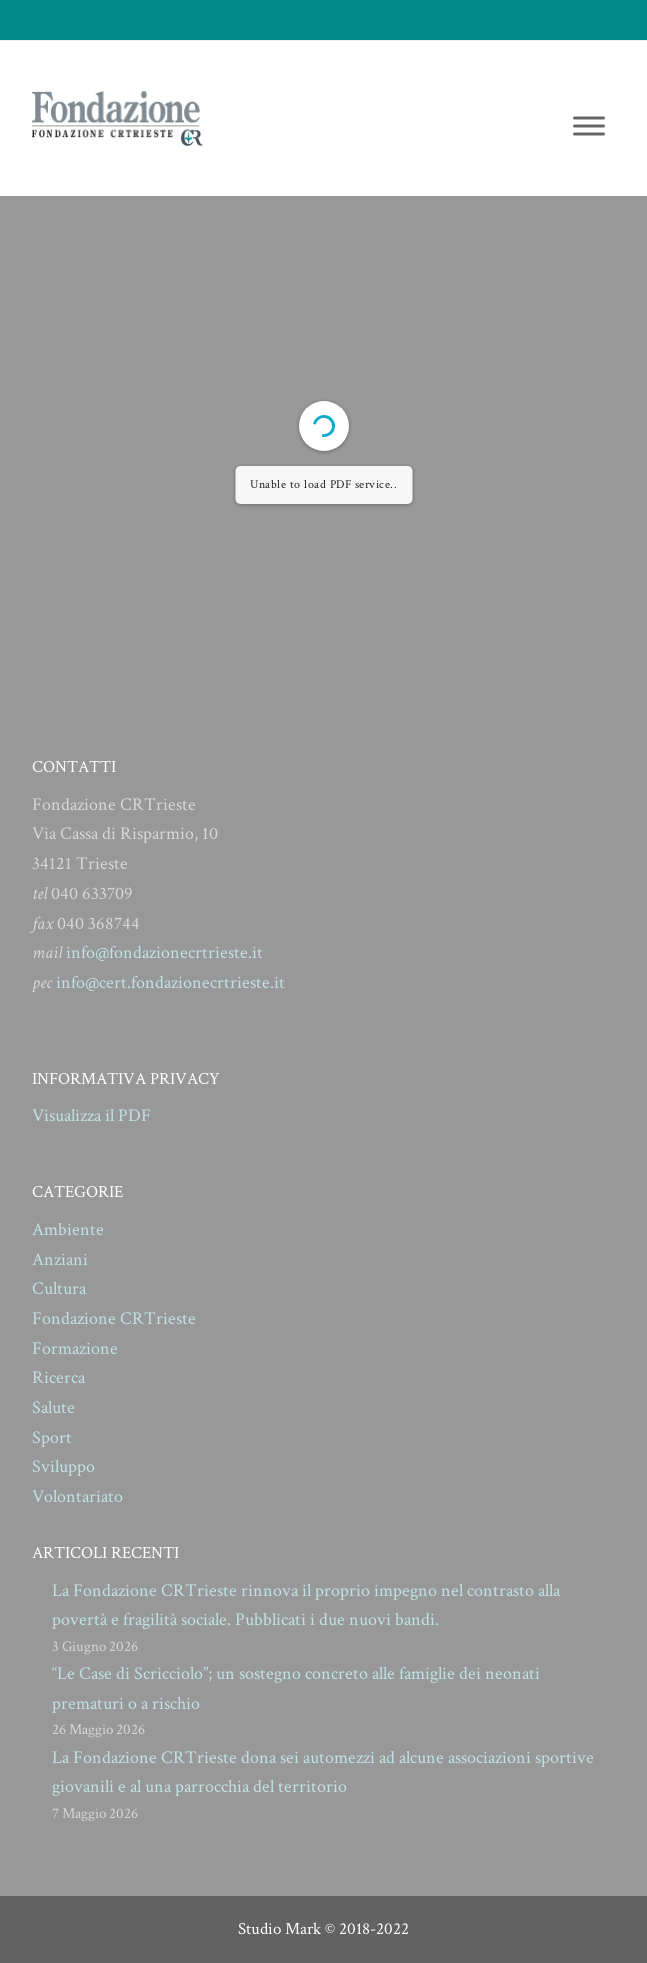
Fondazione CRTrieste (114, 1318)
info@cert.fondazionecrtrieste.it (170, 982)
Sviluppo (63, 1466)
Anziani (60, 1259)
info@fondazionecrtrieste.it (164, 952)
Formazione (75, 1348)
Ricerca (58, 1377)
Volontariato (77, 1496)
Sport (52, 1437)
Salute (53, 1407)
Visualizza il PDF (91, 1115)
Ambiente (68, 1229)
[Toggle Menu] (589, 125)
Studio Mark (279, 1929)
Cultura (59, 1288)
